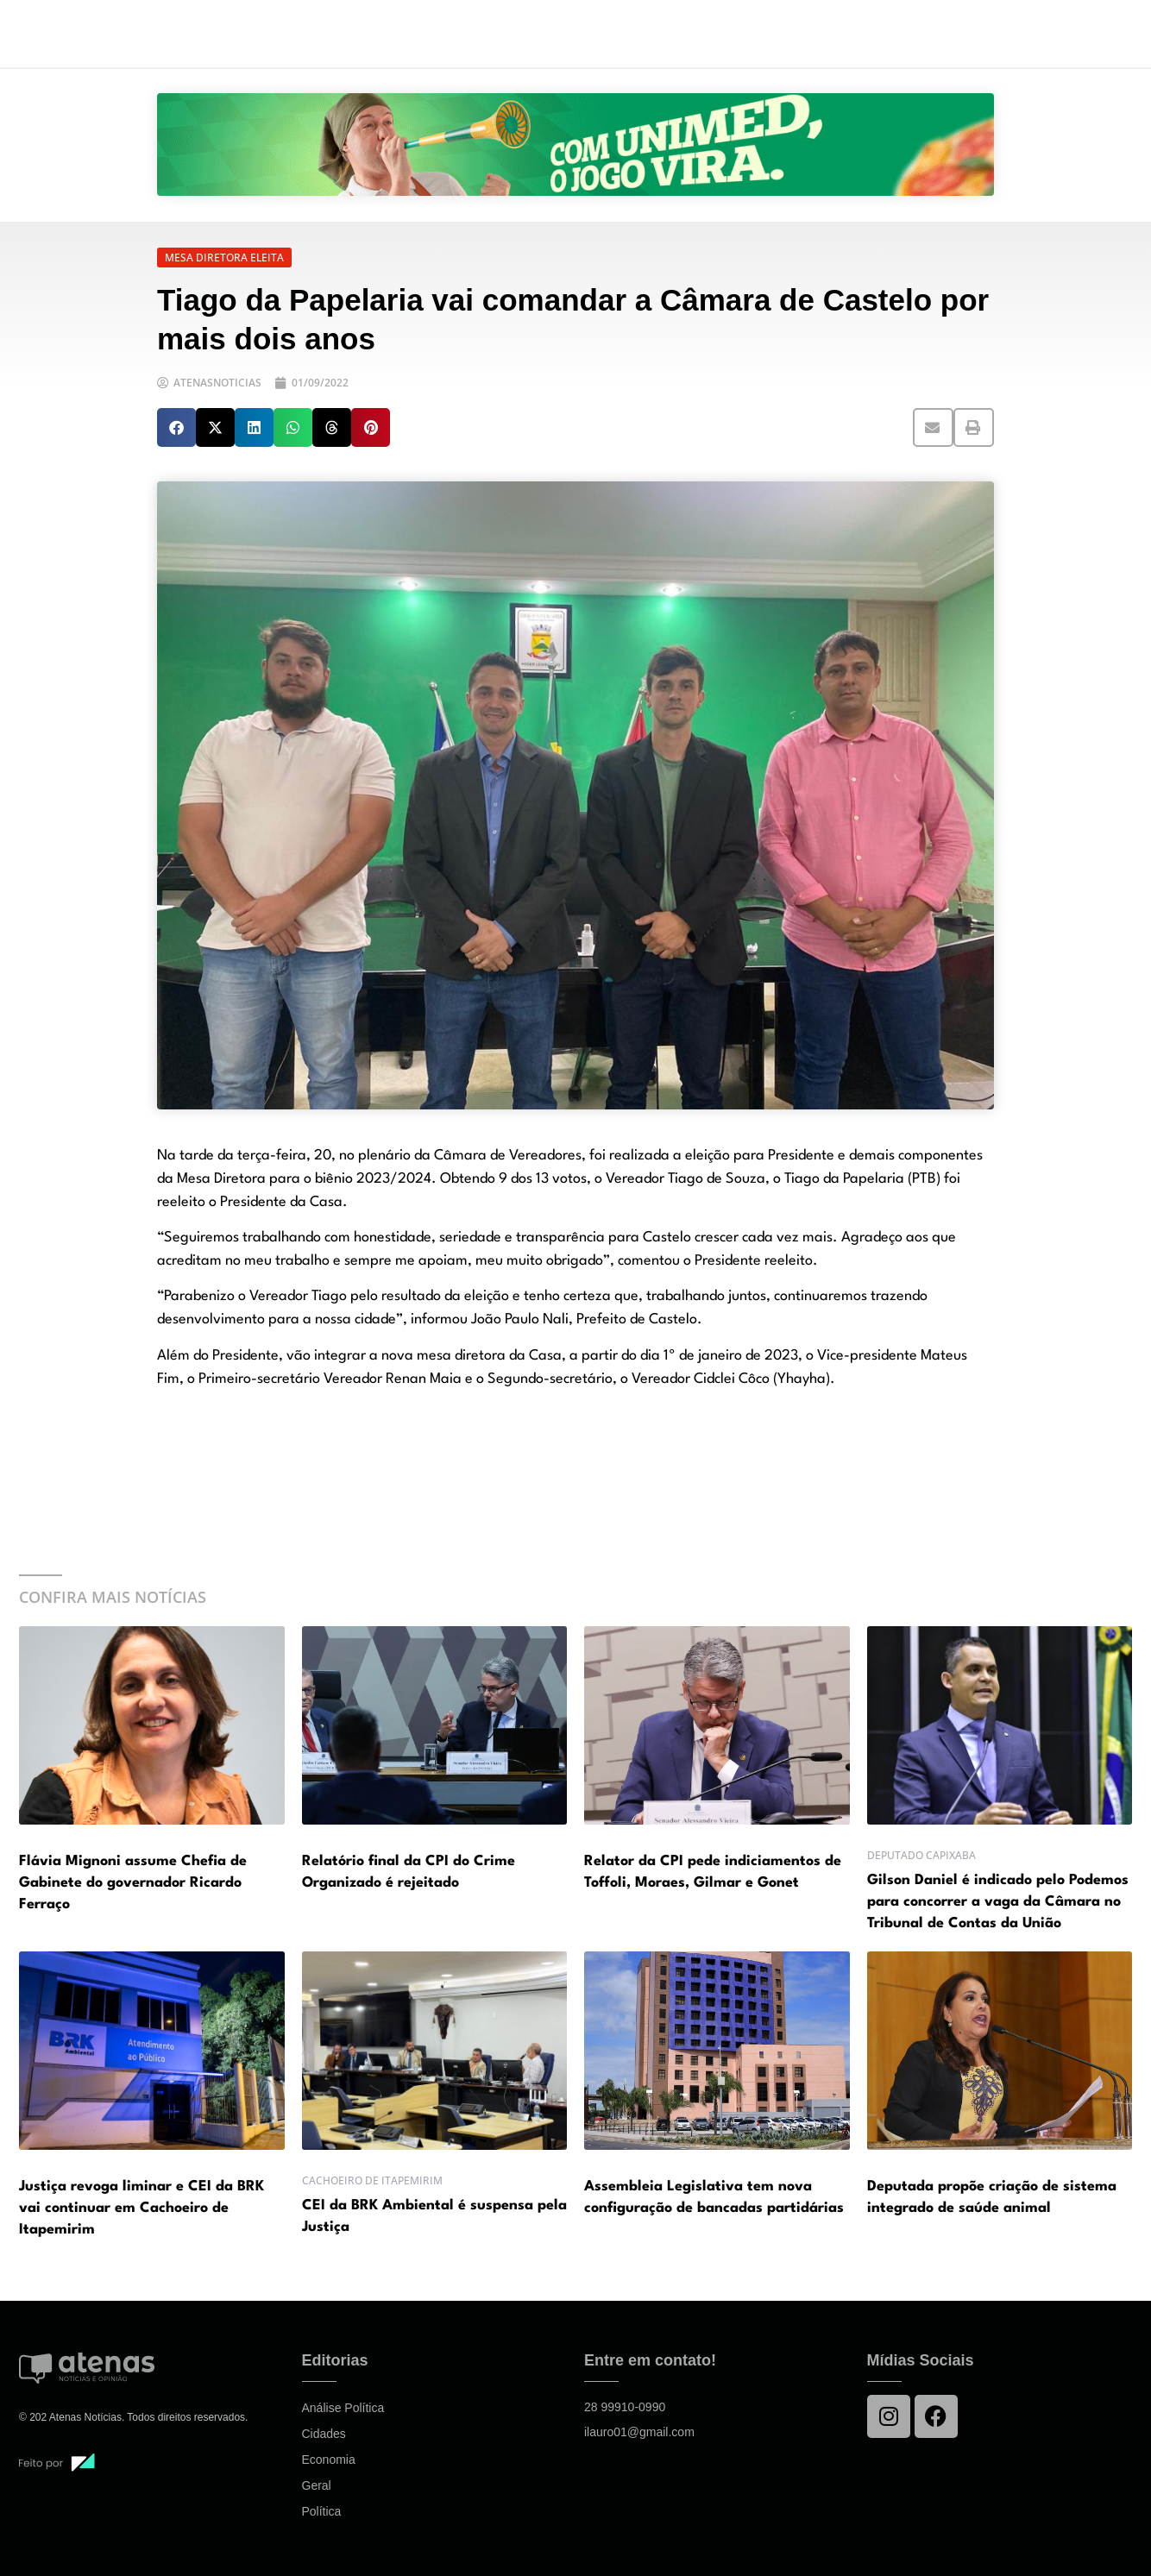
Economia (328, 2459)
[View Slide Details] (575, 144)
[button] (176, 427)
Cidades (324, 2434)
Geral (316, 2485)
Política (322, 2511)
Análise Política (343, 2408)
